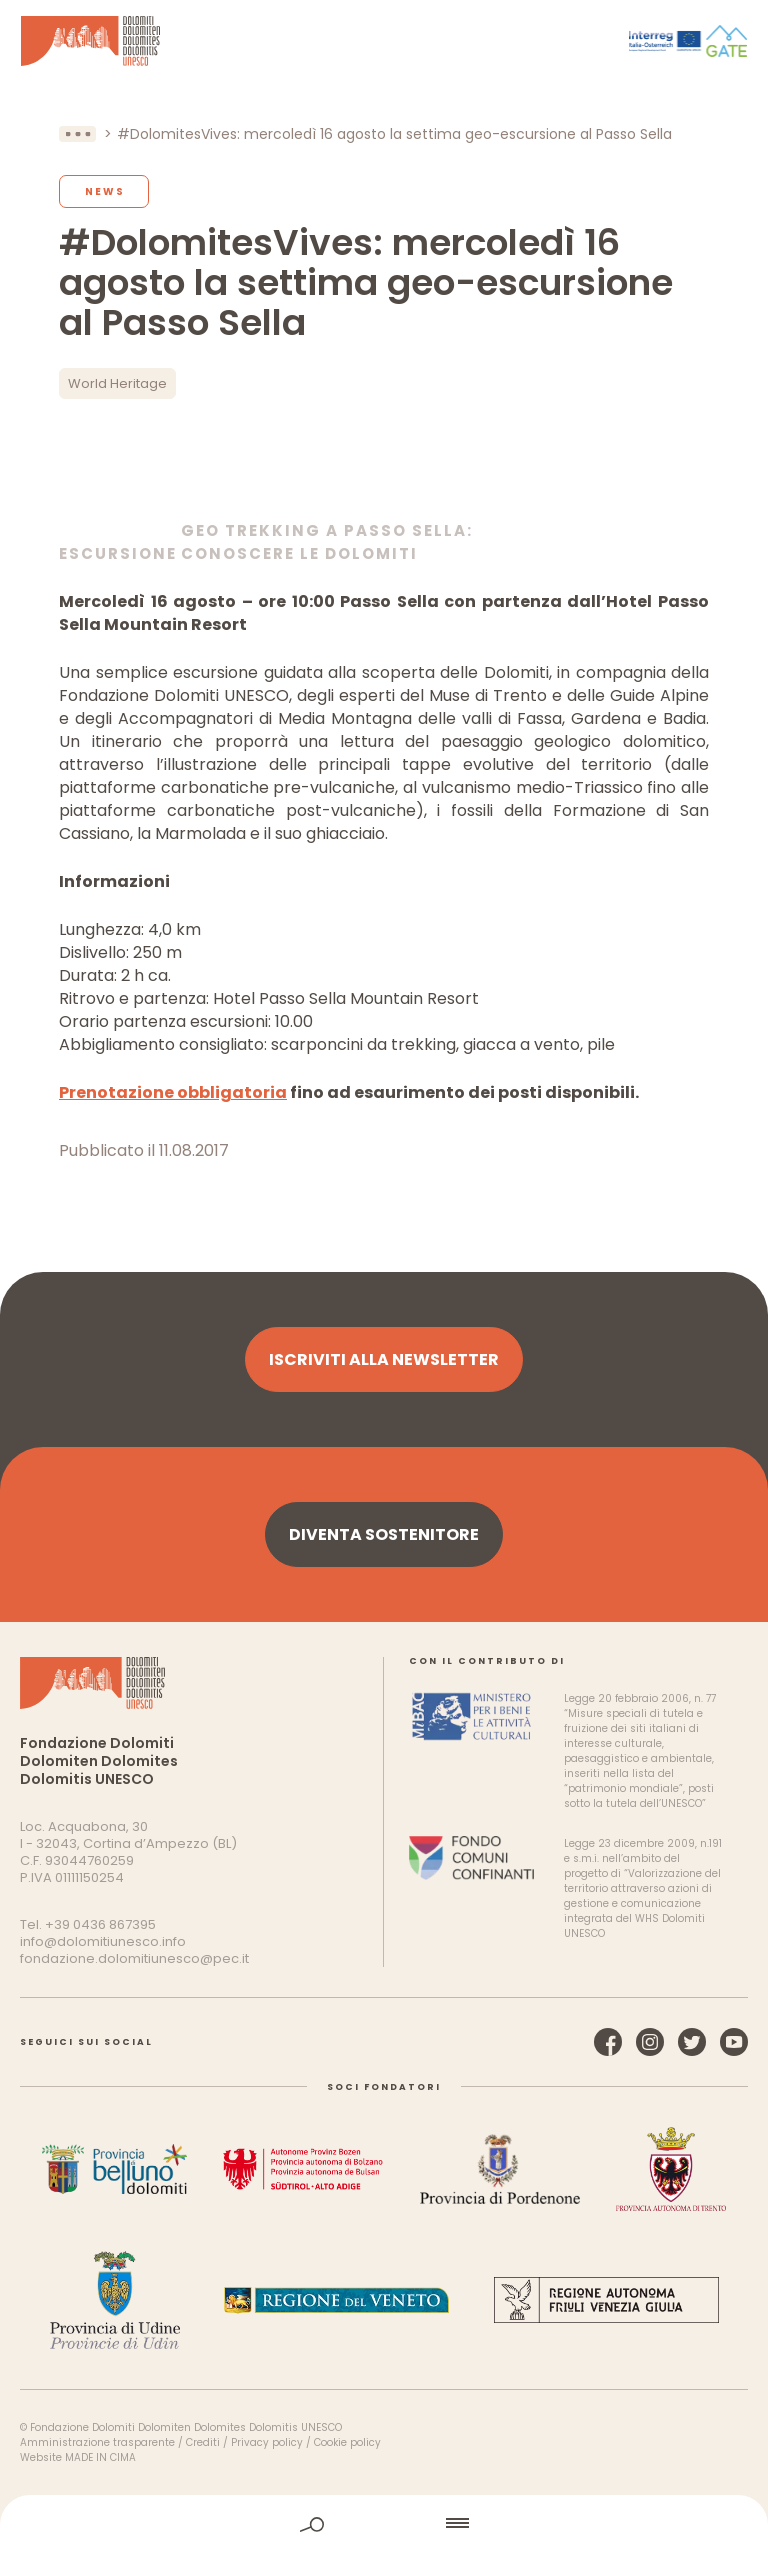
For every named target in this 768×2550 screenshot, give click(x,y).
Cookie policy (347, 2442)
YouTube (734, 2042)
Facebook (608, 2042)
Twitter (692, 2042)
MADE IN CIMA (100, 2457)
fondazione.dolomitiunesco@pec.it (134, 1958)
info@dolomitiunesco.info (103, 1941)
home (385, 2522)
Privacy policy (267, 2442)
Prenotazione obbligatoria (173, 1092)
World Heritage (117, 383)
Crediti (203, 2442)
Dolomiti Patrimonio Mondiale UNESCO (90, 41)
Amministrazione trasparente (97, 2442)
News (105, 191)
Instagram (650, 2042)
